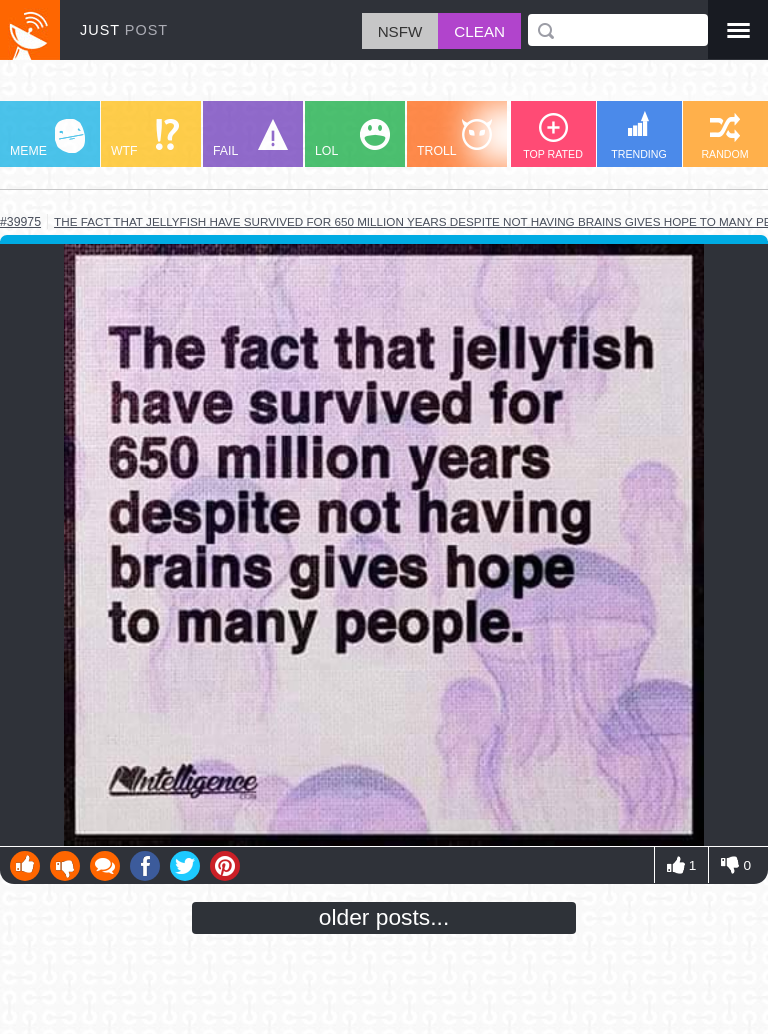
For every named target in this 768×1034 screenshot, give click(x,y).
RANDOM (724, 136)
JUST (124, 30)
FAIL (250, 138)
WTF (145, 138)
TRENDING (639, 135)
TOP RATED (553, 136)
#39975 (20, 222)
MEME (47, 138)
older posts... (384, 917)
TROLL (454, 138)
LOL (352, 138)
